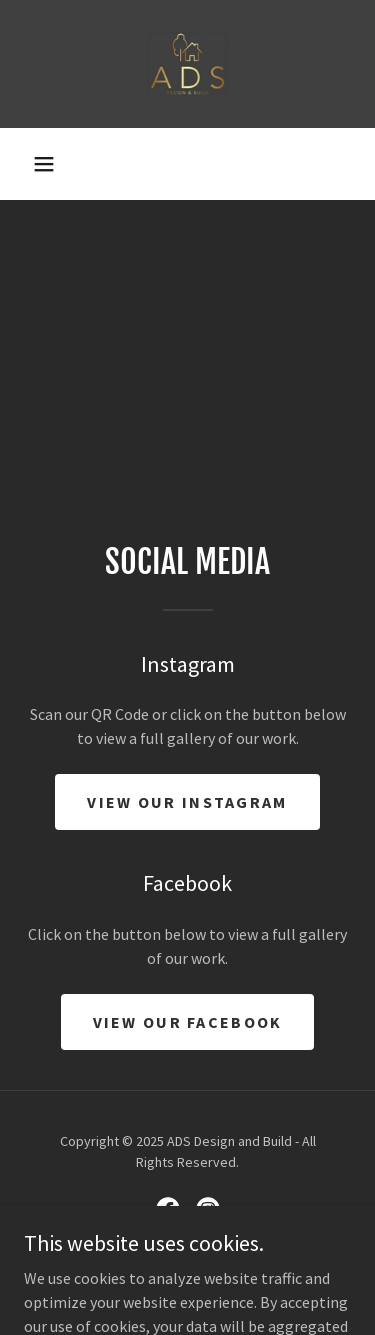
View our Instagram (187, 802)
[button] (44, 164)
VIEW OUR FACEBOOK (188, 1022)
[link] (187, 64)
